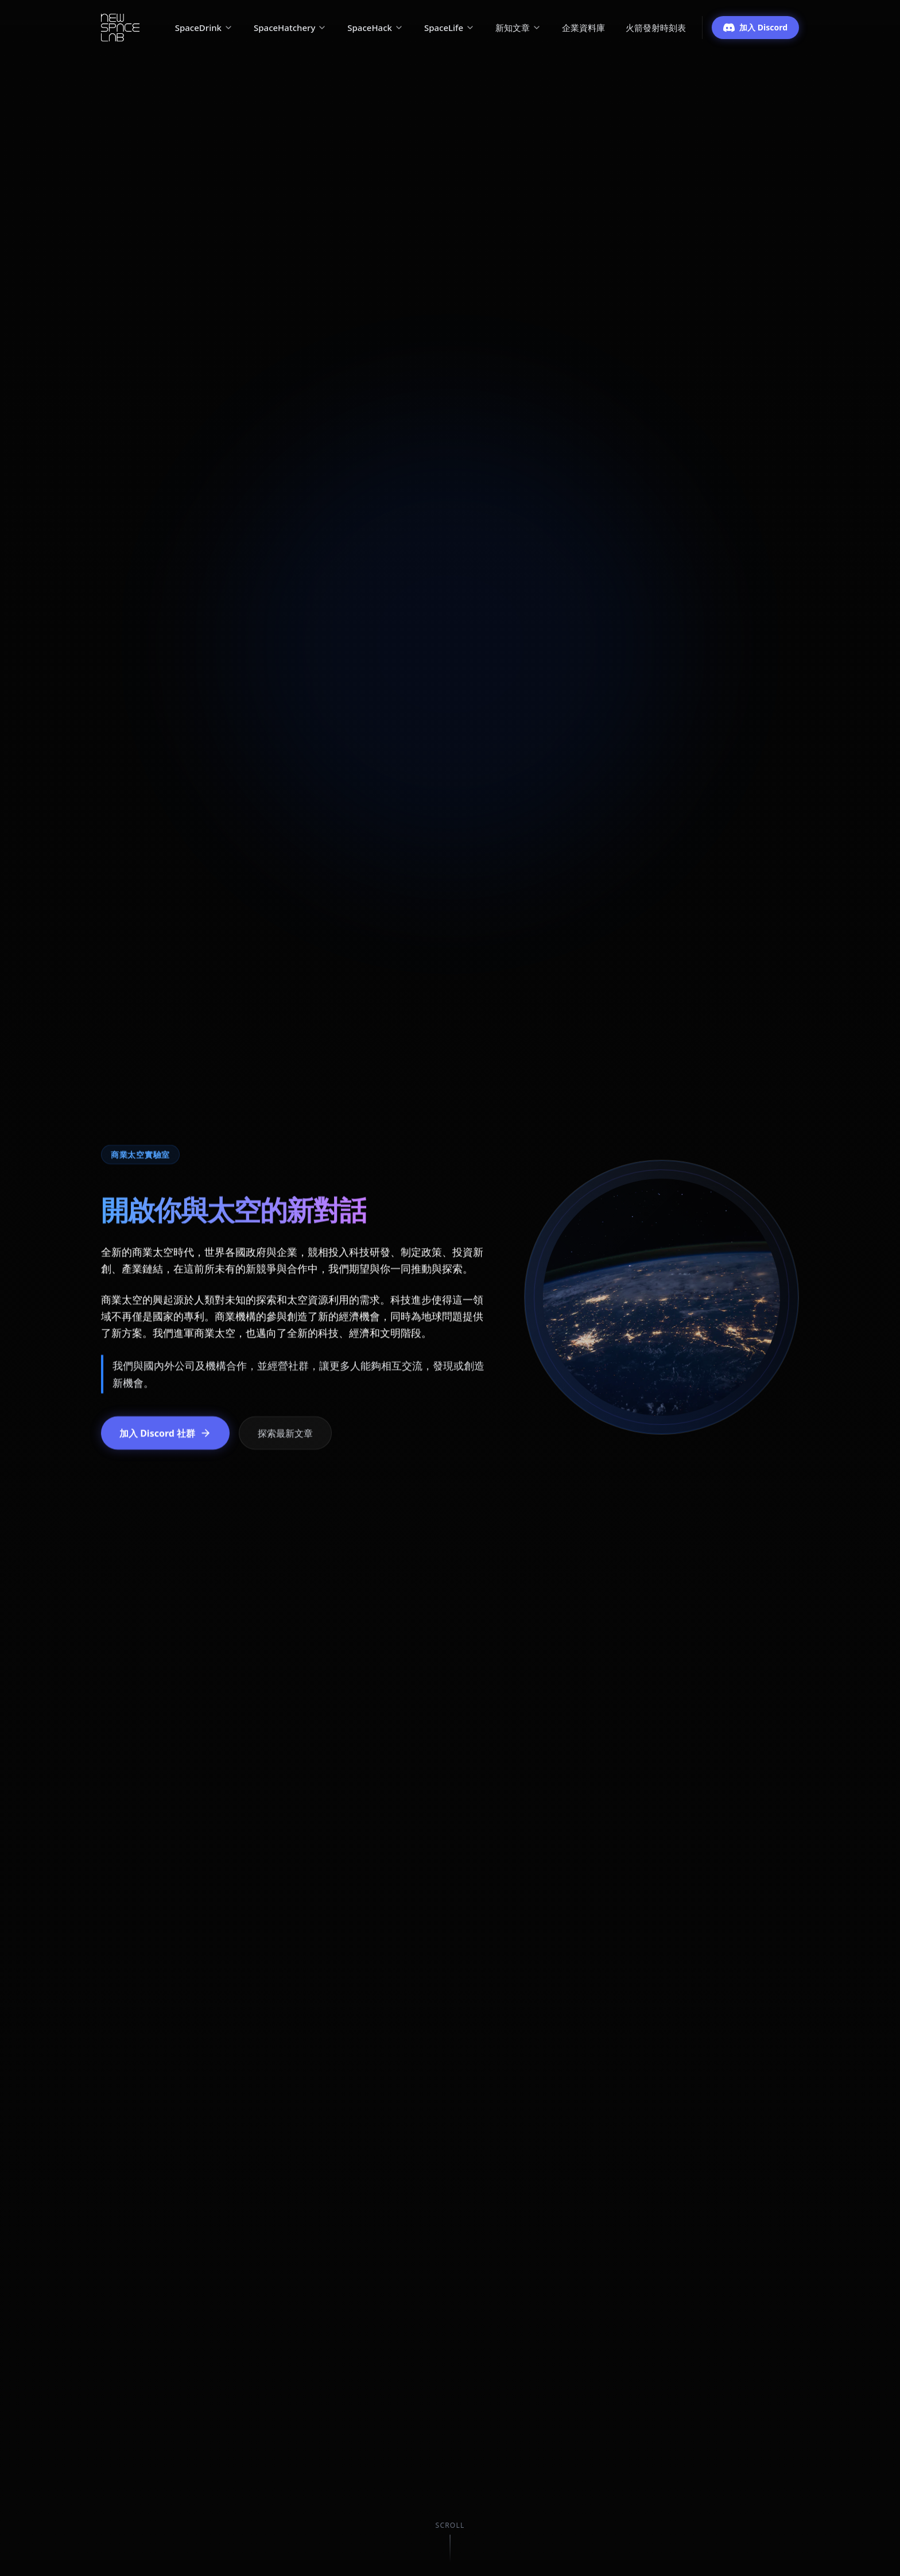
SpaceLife (449, 27)
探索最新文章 (285, 1433)
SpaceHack (375, 27)
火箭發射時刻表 (656, 27)
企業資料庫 (583, 27)
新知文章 (518, 27)
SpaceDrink (204, 27)
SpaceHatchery (290, 27)
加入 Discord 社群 (165, 1433)
